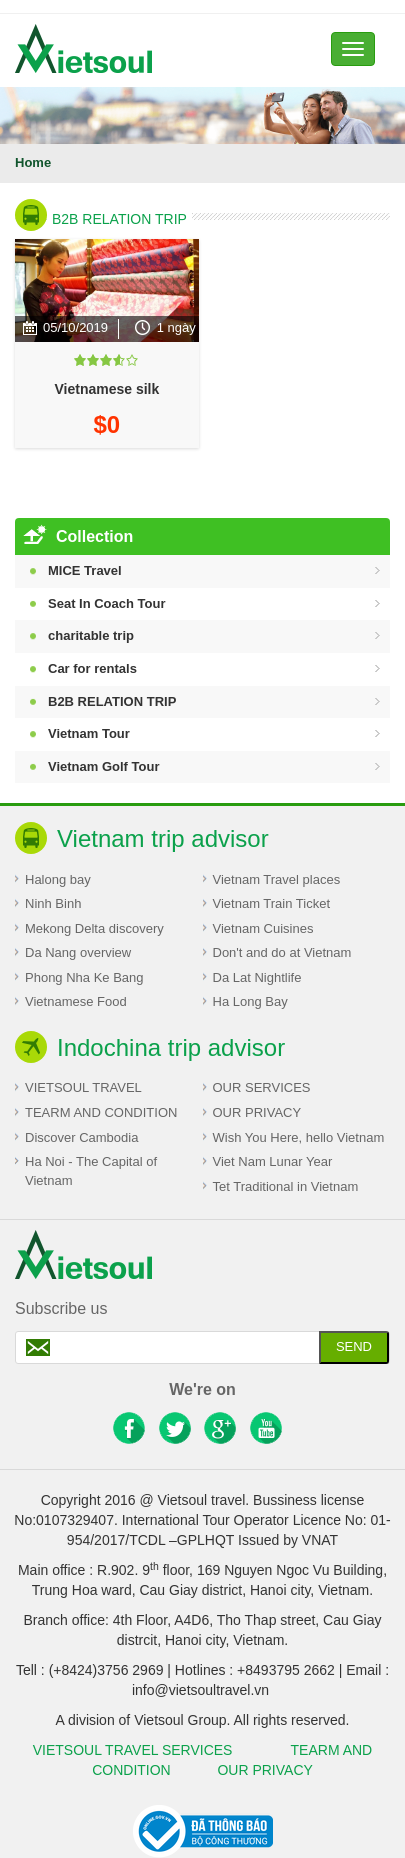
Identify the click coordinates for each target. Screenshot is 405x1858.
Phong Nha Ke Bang (84, 977)
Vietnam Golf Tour (103, 766)
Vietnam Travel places (277, 879)
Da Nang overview (78, 952)
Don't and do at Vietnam (282, 952)
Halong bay (58, 879)
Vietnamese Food (76, 1001)
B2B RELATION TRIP (119, 219)
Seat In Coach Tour (107, 603)
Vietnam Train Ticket (272, 903)
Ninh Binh (53, 903)
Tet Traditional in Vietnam (286, 1186)
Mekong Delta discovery (94, 928)
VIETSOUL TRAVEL (83, 1087)
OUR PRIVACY (257, 1112)
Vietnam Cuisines (263, 928)
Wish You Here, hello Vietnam (299, 1137)
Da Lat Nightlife (257, 977)
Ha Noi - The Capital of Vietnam (91, 1171)
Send (354, 1346)
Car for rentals (92, 668)
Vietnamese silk (106, 389)
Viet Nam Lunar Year (273, 1161)
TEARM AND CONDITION (101, 1112)
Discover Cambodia (81, 1137)
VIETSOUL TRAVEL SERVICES (136, 1750)
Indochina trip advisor (171, 1047)
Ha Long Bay (250, 1001)
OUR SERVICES (262, 1087)
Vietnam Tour (89, 733)
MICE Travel (85, 570)
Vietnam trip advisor (163, 838)
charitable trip (91, 635)
